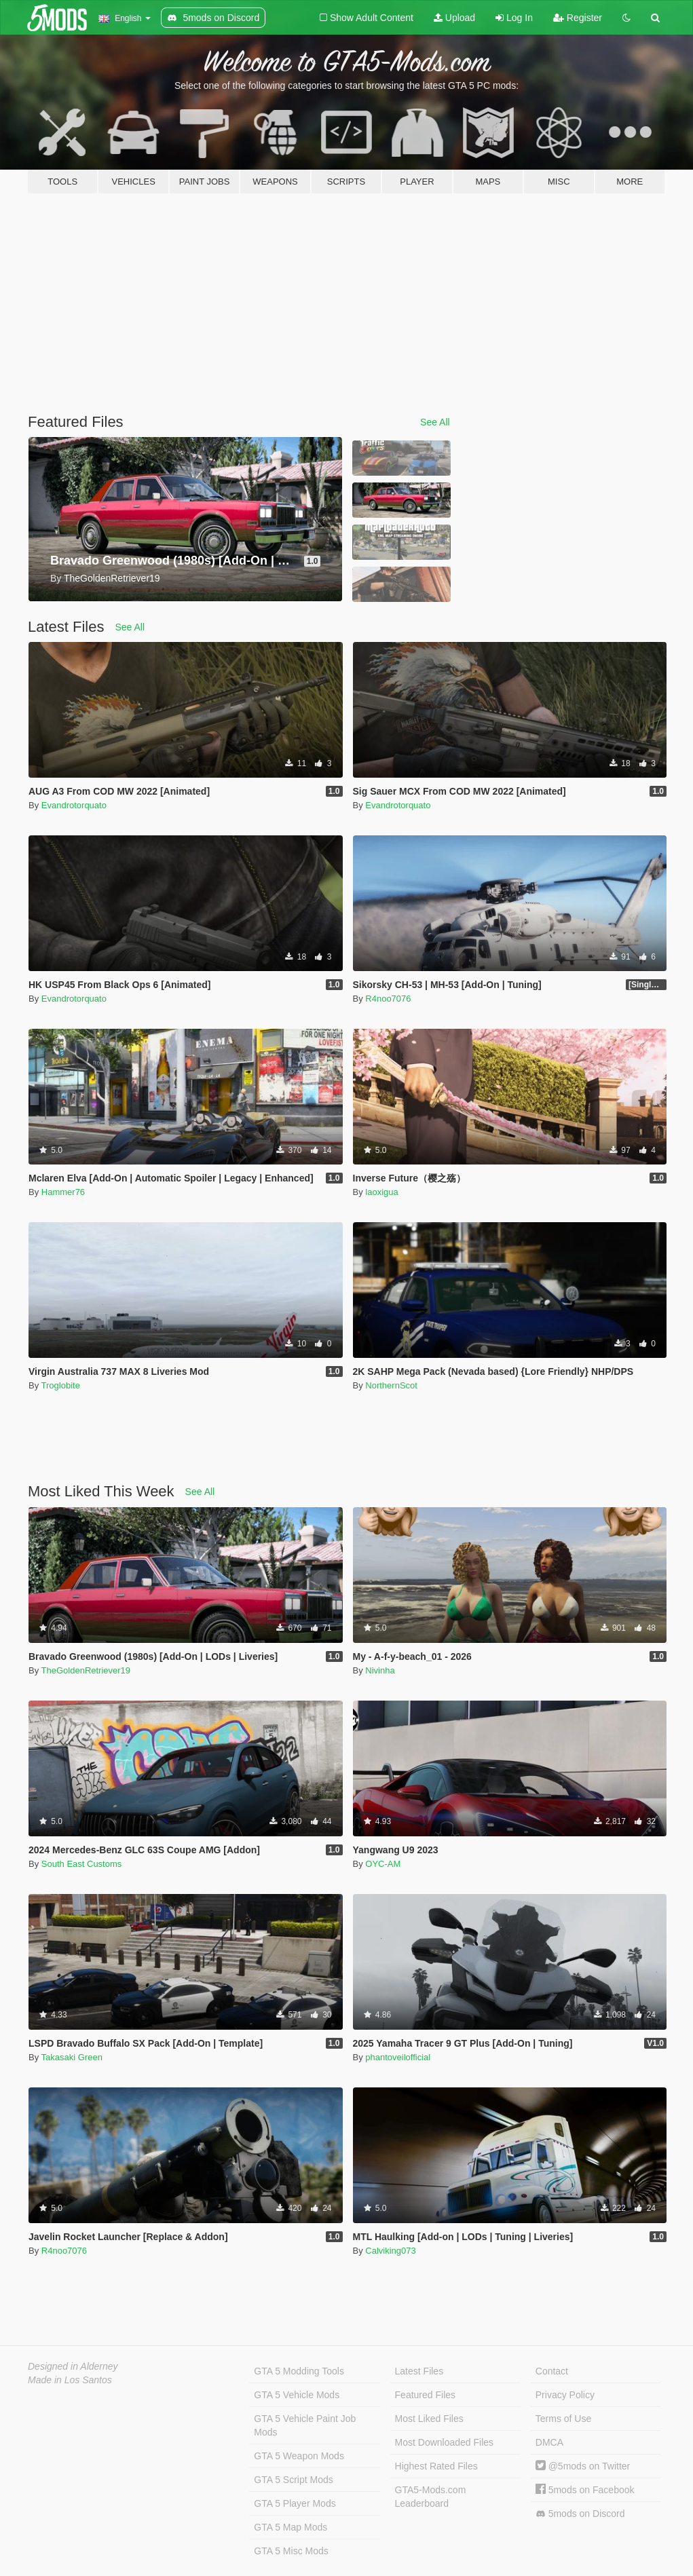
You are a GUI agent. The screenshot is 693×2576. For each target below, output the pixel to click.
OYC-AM (382, 1864)
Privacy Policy (565, 2394)
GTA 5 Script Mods (293, 2479)
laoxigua (381, 1192)
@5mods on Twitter (583, 2466)
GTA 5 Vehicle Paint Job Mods (305, 2425)
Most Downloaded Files (444, 2442)
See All (435, 422)
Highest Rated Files (436, 2466)
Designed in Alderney (73, 2366)
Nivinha (379, 1670)
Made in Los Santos (70, 2379)
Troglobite (60, 1385)
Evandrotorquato (74, 805)
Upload (454, 17)
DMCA (549, 2442)
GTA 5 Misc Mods (291, 2550)
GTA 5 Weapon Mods (299, 2455)
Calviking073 (390, 2251)
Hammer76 (63, 1192)
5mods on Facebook (585, 2490)
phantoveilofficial (397, 2057)
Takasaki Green (71, 2057)
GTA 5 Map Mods (290, 2527)
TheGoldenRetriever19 (86, 1670)
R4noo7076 (388, 998)
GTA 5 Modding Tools (299, 2371)
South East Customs (81, 1864)
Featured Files (425, 2394)
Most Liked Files (429, 2418)
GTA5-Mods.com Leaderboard (430, 2496)
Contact (552, 2371)
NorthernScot (391, 1385)
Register (577, 17)
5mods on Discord (580, 2514)
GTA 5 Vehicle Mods (296, 2394)
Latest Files (419, 2371)
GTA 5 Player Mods (294, 2503)
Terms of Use (563, 2418)
